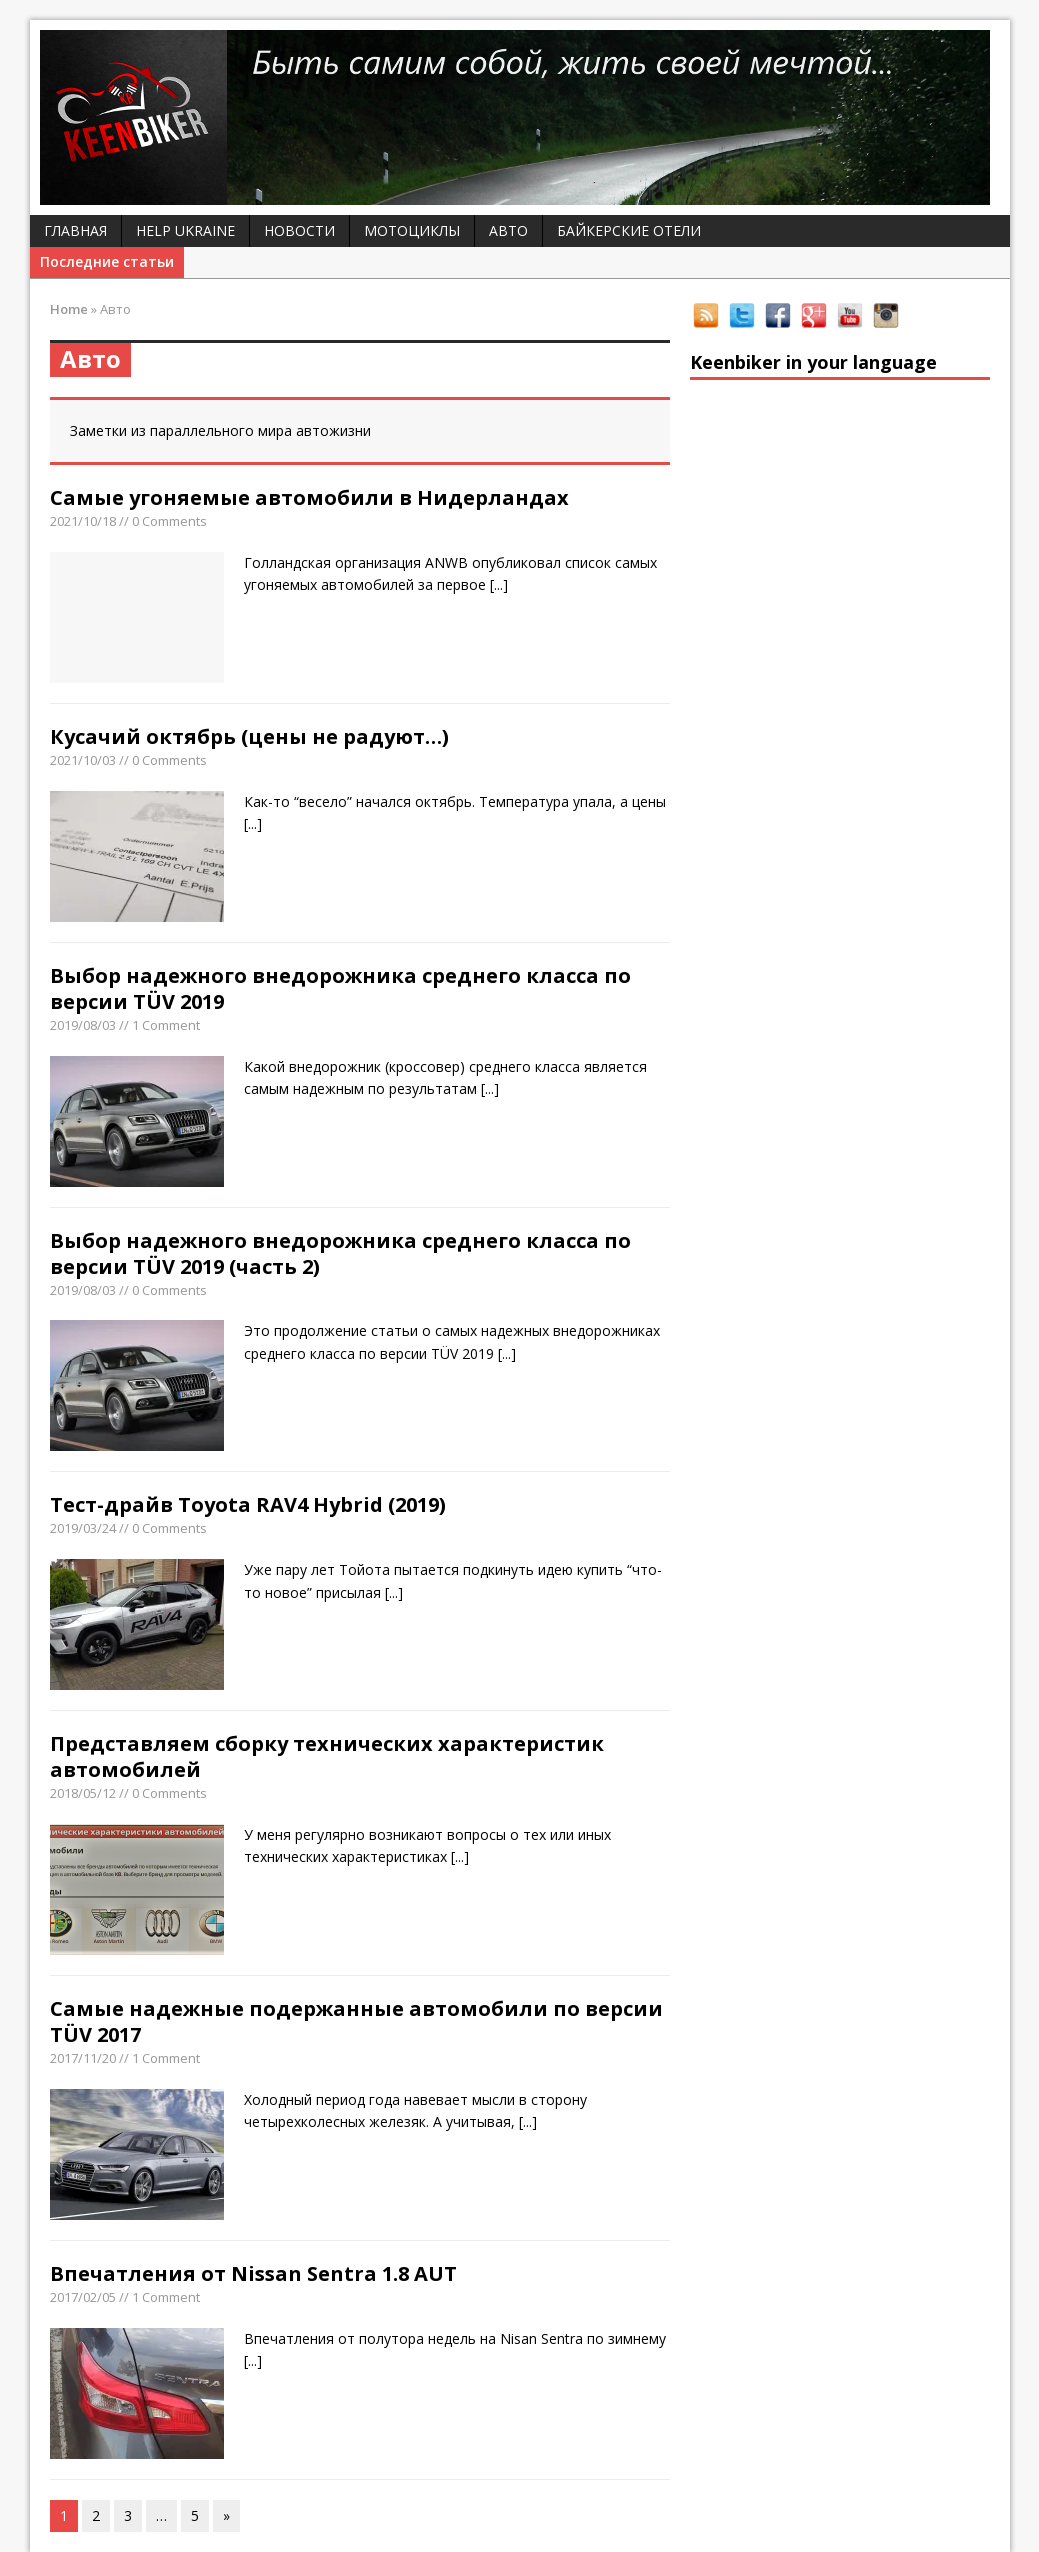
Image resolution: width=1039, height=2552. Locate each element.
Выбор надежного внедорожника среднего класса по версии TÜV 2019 (340, 988)
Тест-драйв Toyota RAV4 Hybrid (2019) (248, 1504)
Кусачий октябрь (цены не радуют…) (249, 736)
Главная (75, 230)
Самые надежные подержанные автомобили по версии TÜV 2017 (356, 2021)
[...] (499, 584)
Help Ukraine (185, 230)
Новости (299, 230)
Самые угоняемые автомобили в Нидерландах (309, 497)
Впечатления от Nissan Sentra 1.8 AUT (253, 2273)
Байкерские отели (629, 230)
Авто (508, 230)
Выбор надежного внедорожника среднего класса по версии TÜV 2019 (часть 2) (340, 1253)
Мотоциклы (412, 230)
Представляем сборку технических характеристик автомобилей (327, 1756)
